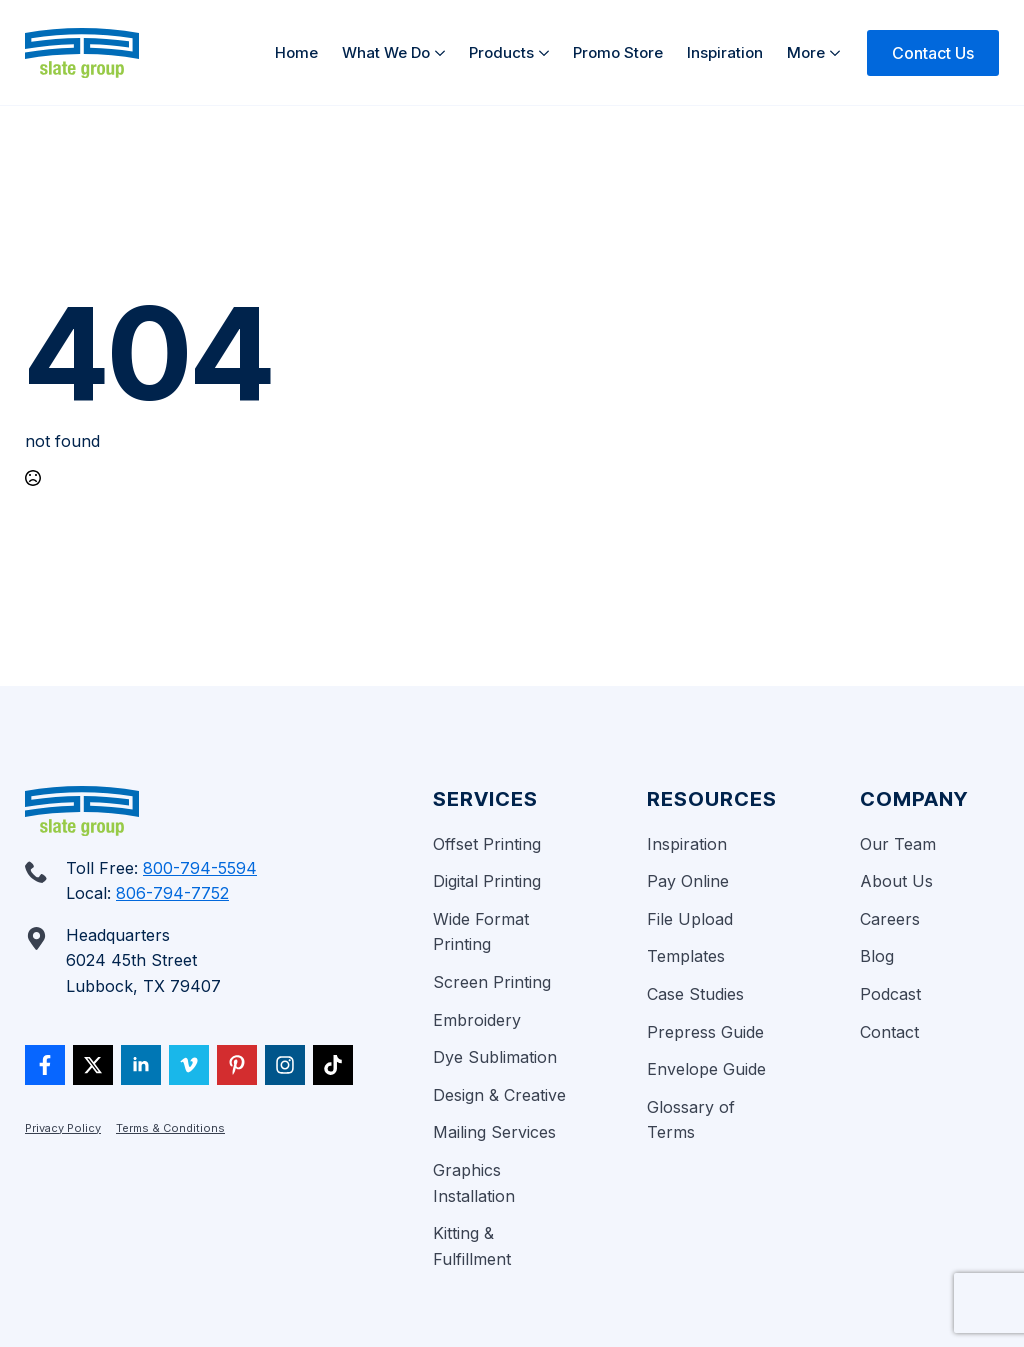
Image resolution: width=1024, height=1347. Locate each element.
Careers (890, 919)
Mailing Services (494, 1132)
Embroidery (477, 1020)
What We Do (386, 52)
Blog (877, 956)
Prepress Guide (705, 1032)
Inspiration (725, 52)
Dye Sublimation (495, 1057)
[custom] (45, 1065)
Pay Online (688, 881)
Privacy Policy (63, 1128)
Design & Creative (499, 1095)
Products (501, 52)
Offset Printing (487, 844)
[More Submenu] (838, 52)
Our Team (898, 844)
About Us (896, 881)
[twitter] (93, 1065)
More (806, 52)
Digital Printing (487, 881)
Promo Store (618, 52)
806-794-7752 (172, 893)
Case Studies (695, 994)
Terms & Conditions (170, 1128)
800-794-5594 (200, 868)
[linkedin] (141, 1065)
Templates (686, 956)
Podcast (890, 994)
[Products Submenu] (547, 52)
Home (296, 52)
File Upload (690, 919)
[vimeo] (189, 1065)
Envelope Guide (706, 1069)
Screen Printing (492, 982)
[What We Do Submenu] (443, 52)
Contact (889, 1032)
